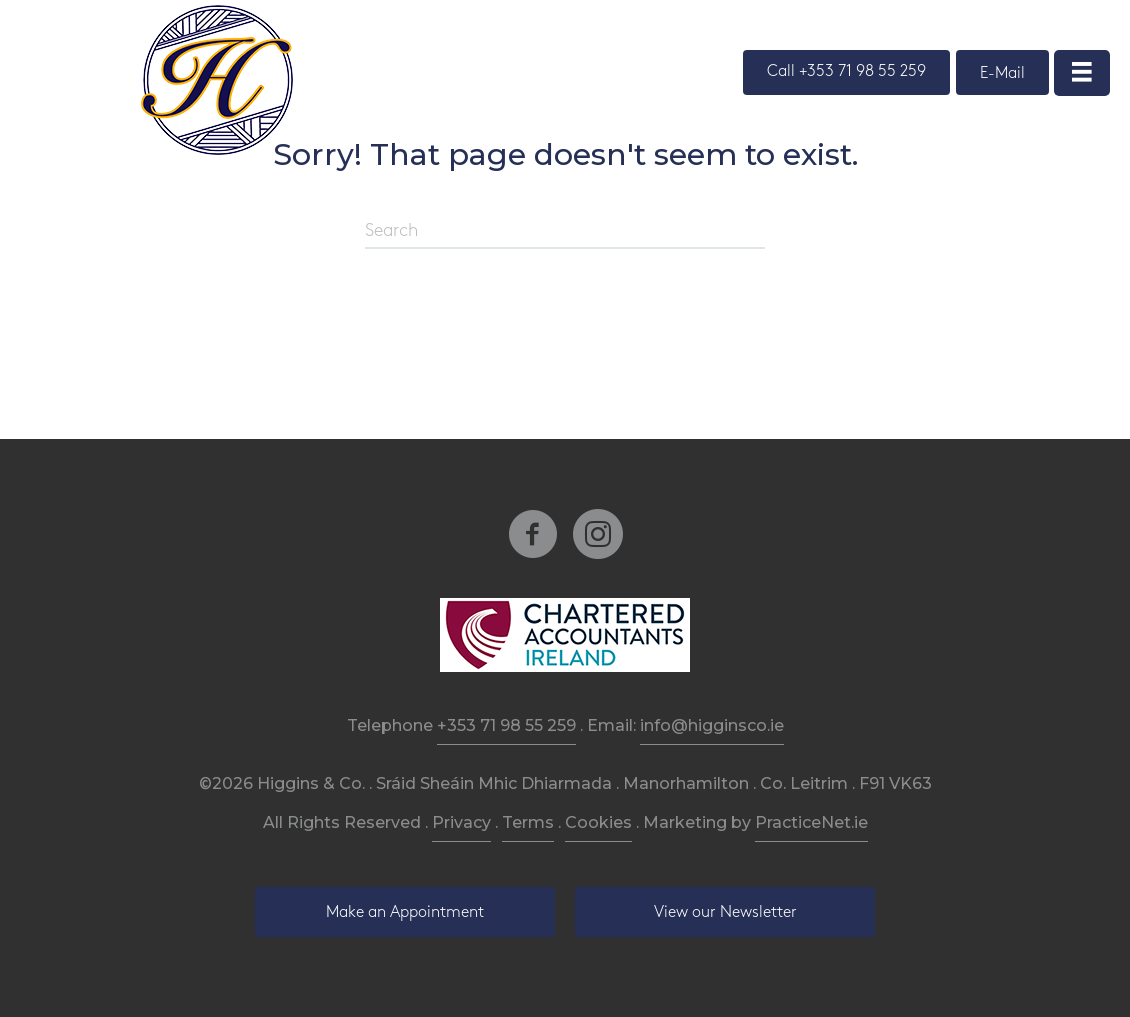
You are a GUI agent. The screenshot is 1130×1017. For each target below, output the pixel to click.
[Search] (565, 232)
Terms (528, 822)
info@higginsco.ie (712, 725)
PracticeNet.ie (811, 822)
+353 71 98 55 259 (506, 725)
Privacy (461, 822)
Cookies (598, 822)
